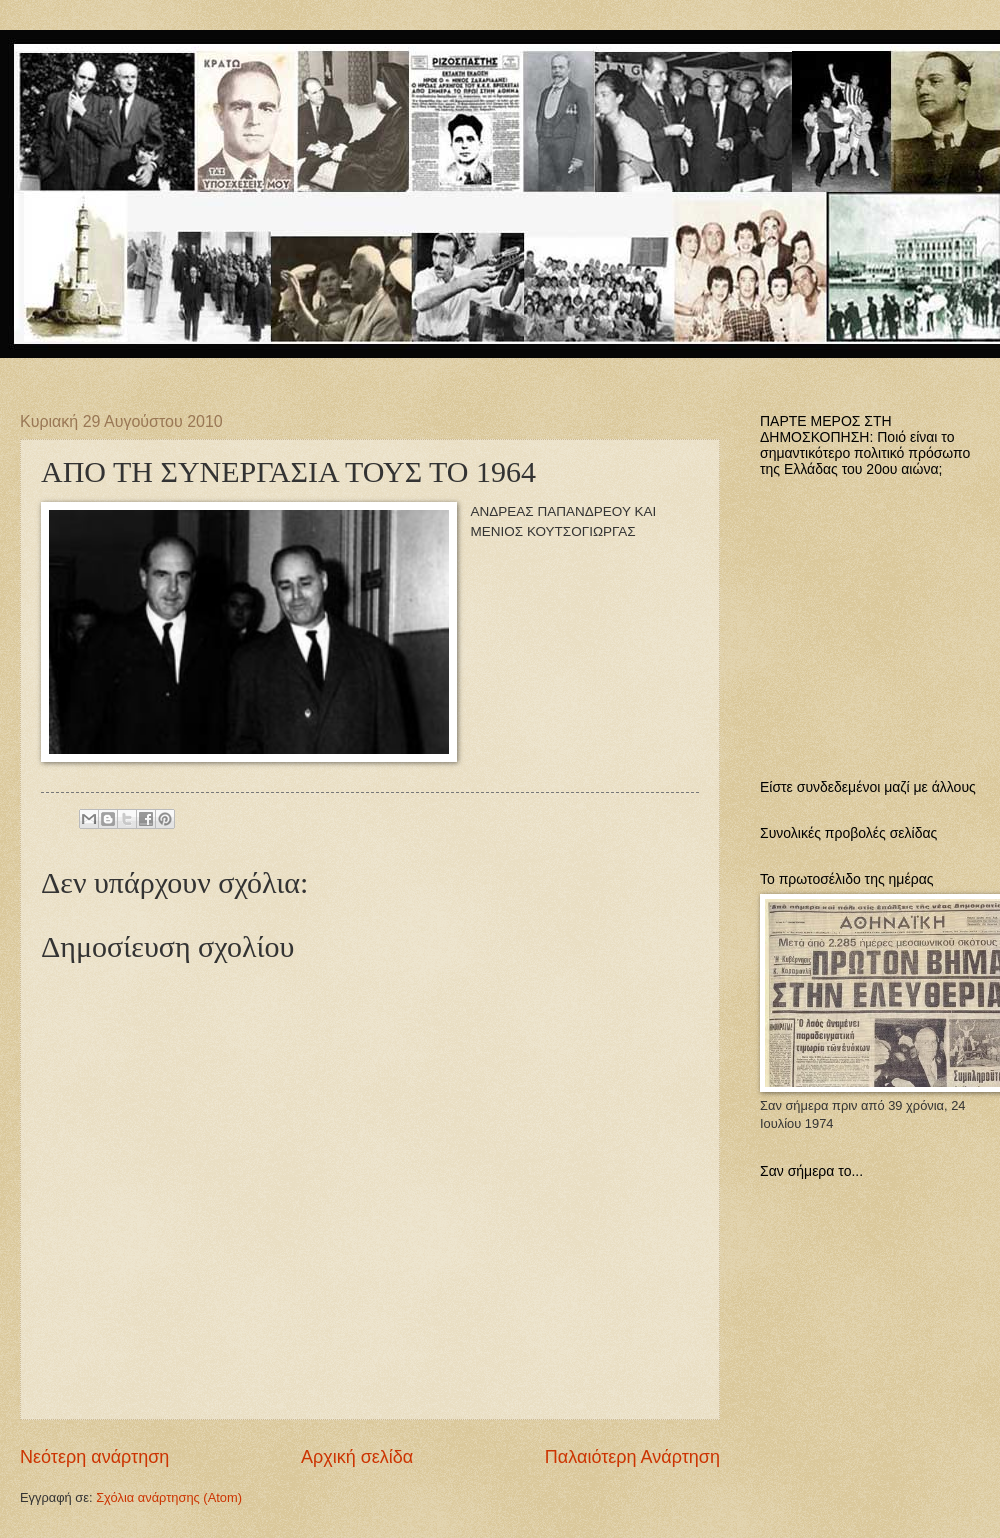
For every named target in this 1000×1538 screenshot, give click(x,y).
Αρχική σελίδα (357, 1457)
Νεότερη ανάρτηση (94, 1457)
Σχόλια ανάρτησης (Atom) (169, 1497)
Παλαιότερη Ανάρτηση (632, 1457)
